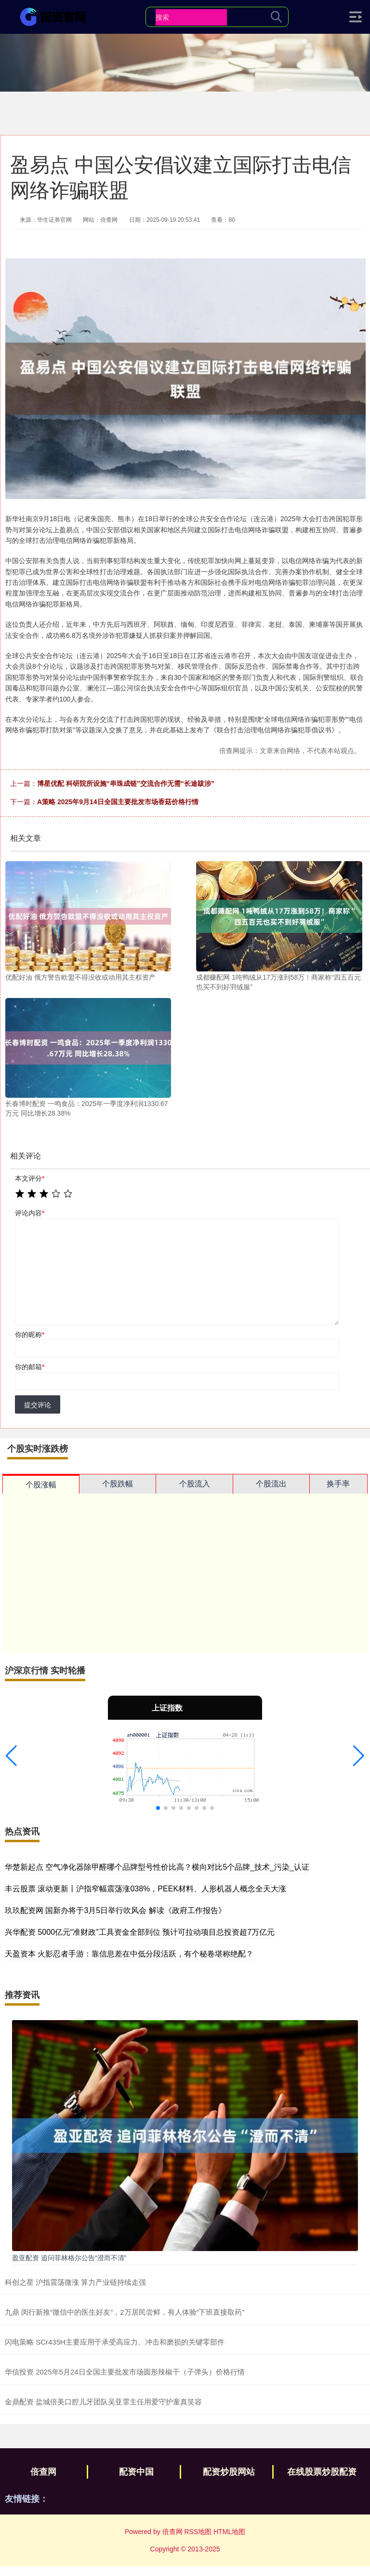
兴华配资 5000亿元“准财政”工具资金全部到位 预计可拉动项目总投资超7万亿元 (140, 1932)
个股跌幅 (117, 1484)
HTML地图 (229, 2532)
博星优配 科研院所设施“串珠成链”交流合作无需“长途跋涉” (125, 783)
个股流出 (271, 1484)
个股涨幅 (41, 1485)
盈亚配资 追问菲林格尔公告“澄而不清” (69, 2258)
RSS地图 (197, 2532)
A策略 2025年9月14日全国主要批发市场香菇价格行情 (117, 802)
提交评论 (37, 1405)
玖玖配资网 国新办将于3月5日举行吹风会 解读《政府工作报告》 (115, 1910)
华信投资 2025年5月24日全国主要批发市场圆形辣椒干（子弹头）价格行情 (125, 2372)
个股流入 (194, 1484)
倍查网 (43, 2472)
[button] (11, 1756)
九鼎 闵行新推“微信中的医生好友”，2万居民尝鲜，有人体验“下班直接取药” (125, 2312)
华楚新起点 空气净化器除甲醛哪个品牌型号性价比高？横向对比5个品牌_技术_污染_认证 (157, 1867)
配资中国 (136, 2472)
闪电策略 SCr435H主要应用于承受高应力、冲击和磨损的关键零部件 (115, 2342)
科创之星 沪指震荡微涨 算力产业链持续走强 (75, 2282)
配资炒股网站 (229, 2472)
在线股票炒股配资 (322, 2472)
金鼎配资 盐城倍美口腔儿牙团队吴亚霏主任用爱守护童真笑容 (103, 2402)
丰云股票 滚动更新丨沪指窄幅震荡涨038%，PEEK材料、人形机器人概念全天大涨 (145, 1889)
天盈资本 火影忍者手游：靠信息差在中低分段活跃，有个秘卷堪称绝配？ (129, 1954)
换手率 (338, 1484)
